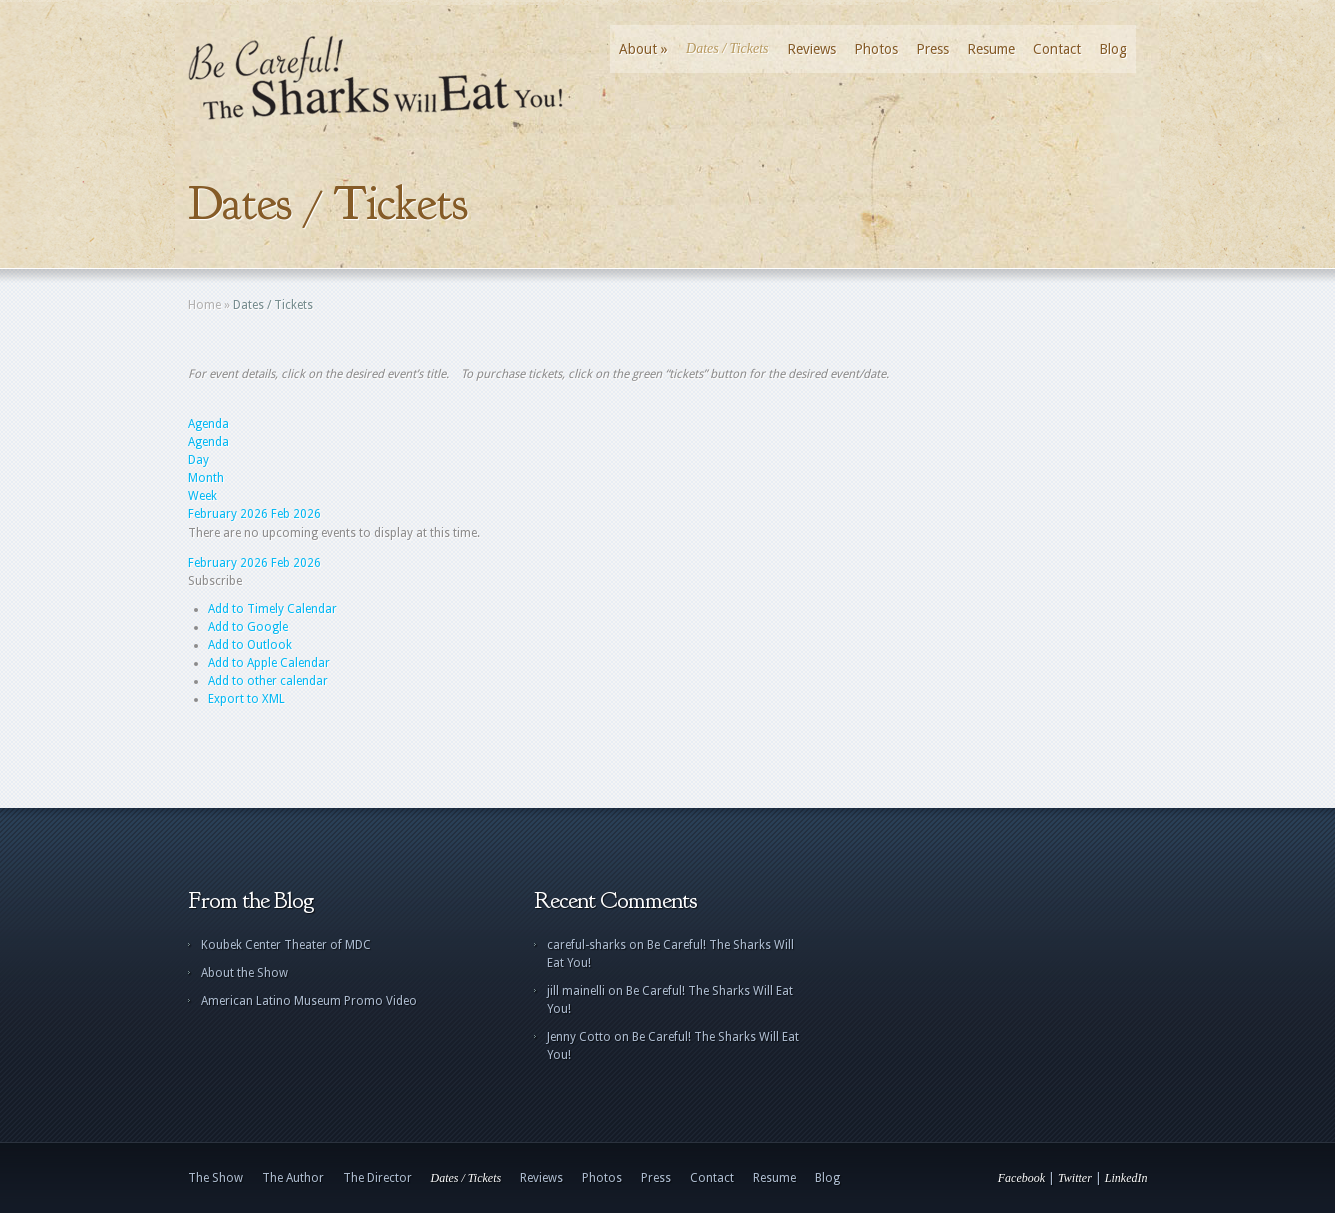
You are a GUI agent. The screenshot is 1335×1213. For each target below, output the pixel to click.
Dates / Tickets (727, 48)
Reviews (811, 49)
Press (932, 49)
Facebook (1021, 1178)
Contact (1057, 49)
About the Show (244, 973)
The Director (377, 1178)
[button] (215, 581)
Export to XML (246, 699)
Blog (1113, 49)
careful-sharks (586, 945)
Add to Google (248, 627)
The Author (293, 1178)
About (643, 49)
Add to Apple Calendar (269, 663)
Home (204, 305)
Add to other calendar (268, 681)
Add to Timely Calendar (272, 609)
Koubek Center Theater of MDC (286, 945)
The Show (215, 1178)
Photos (876, 49)
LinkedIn (1126, 1178)
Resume (991, 49)
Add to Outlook (250, 645)
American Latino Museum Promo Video (309, 1001)
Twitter (1075, 1178)
